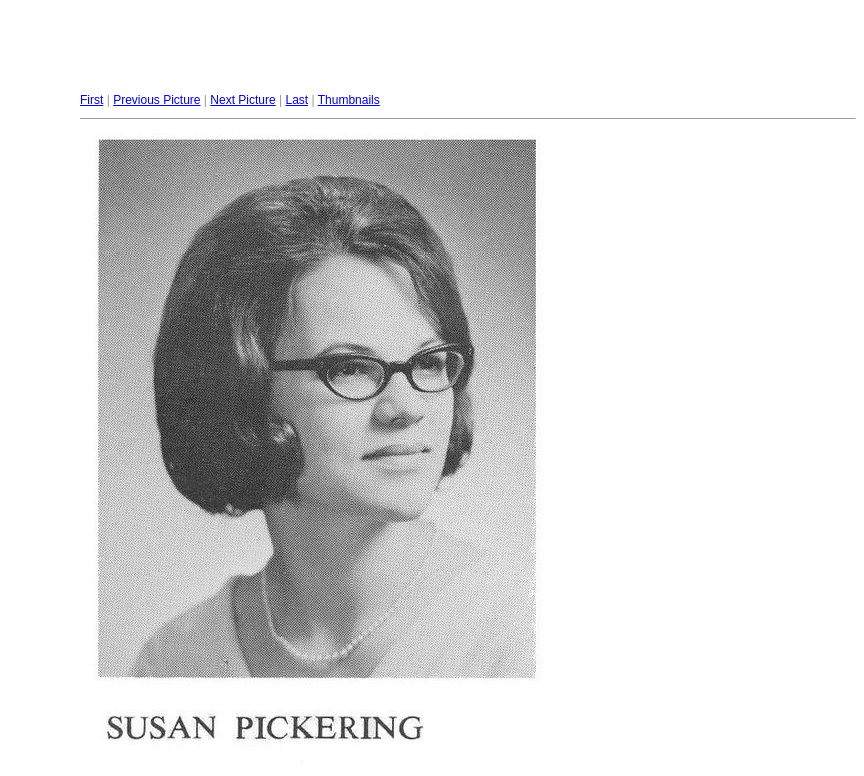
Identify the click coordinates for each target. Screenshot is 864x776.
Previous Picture (156, 100)
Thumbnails (349, 100)
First (91, 100)
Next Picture (242, 100)
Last (296, 100)
